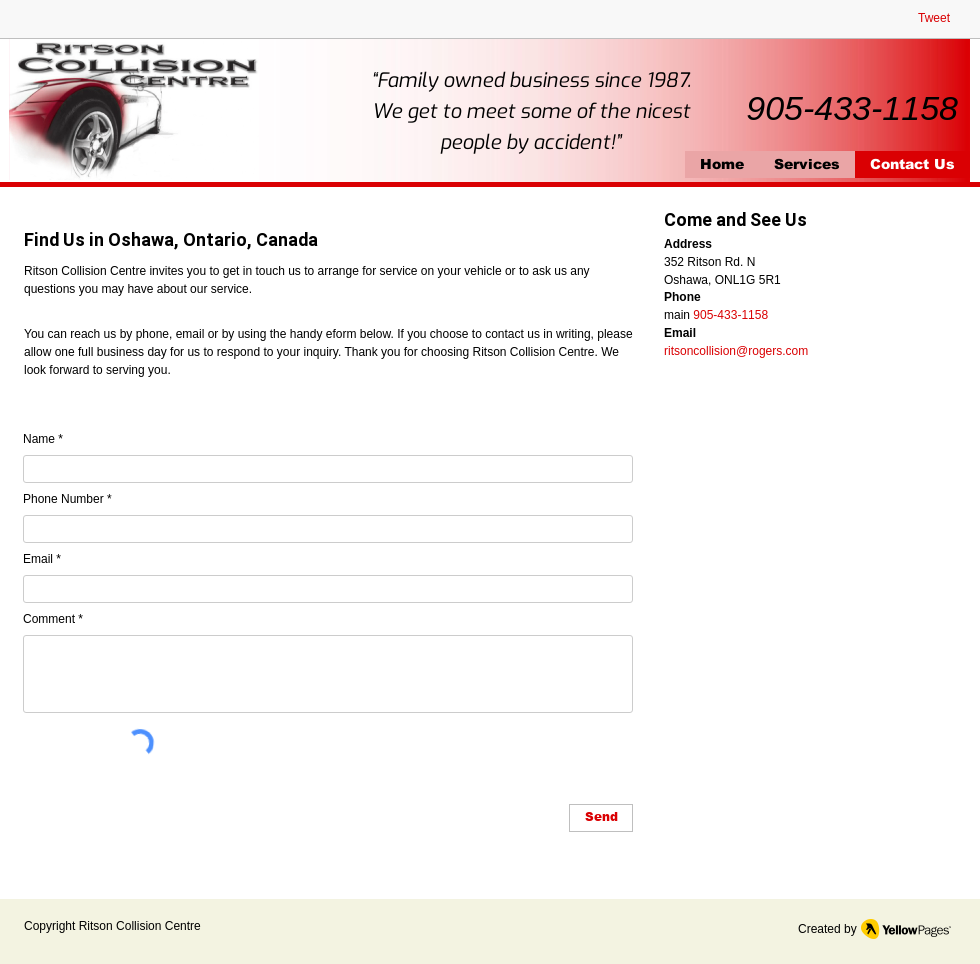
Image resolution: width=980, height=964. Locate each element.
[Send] (601, 818)
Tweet (934, 18)
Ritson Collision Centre (140, 926)
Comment (49, 619)
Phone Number (63, 499)
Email (38, 559)
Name (39, 439)
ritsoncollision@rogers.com (736, 351)
